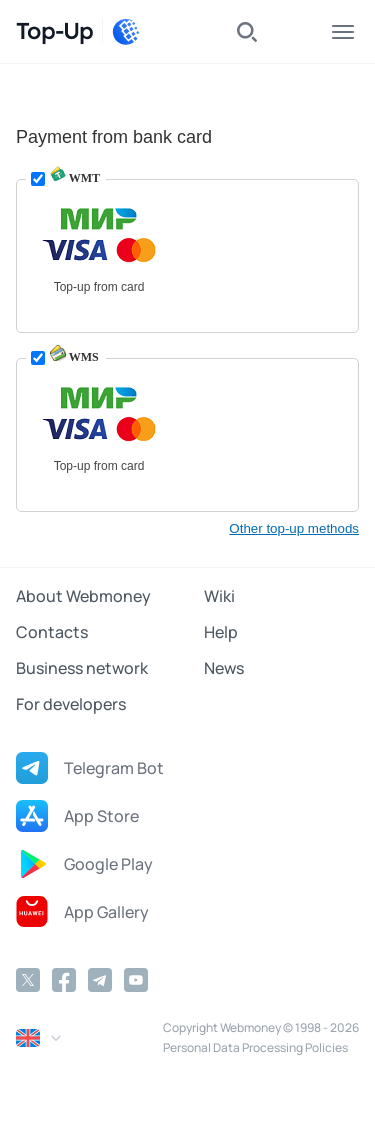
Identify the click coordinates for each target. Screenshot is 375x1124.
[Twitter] (28, 980)
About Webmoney (83, 596)
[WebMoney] (126, 32)
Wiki (219, 596)
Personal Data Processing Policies (255, 1047)
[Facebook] (64, 980)
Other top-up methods (294, 528)
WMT (75, 178)
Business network (82, 668)
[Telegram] (100, 980)
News (224, 668)
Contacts (52, 632)
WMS (74, 357)
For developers (71, 704)
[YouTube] (136, 980)
